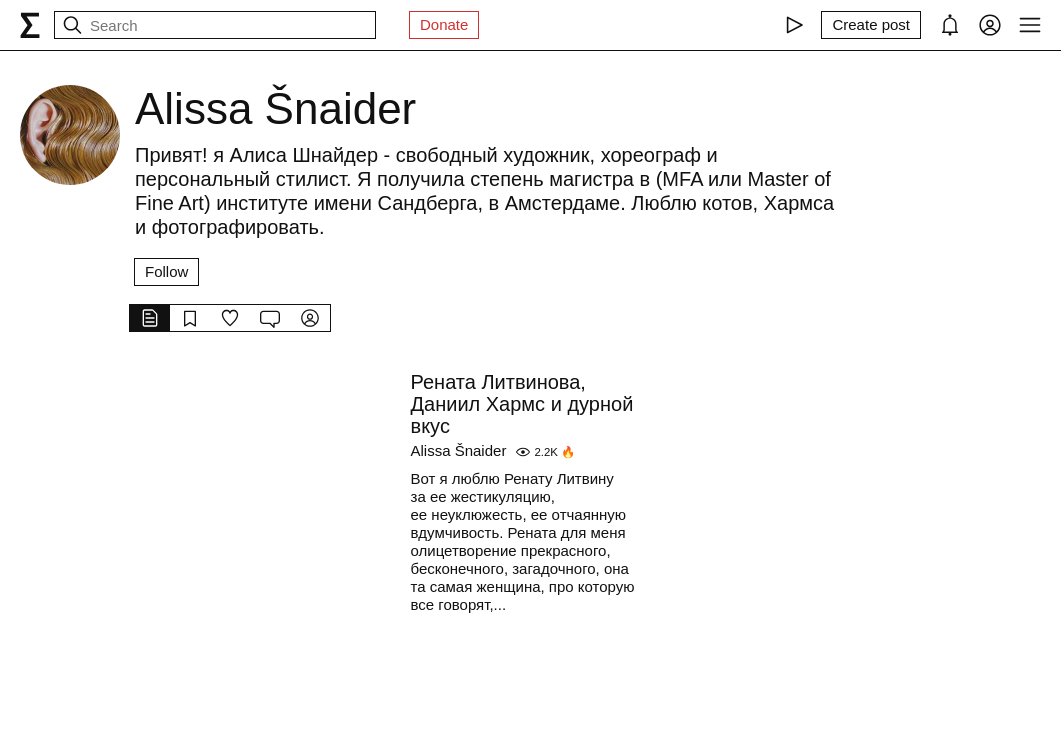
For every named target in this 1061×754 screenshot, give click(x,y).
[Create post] (871, 25)
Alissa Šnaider (459, 450)
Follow (166, 271)
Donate (444, 24)
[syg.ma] (30, 25)
